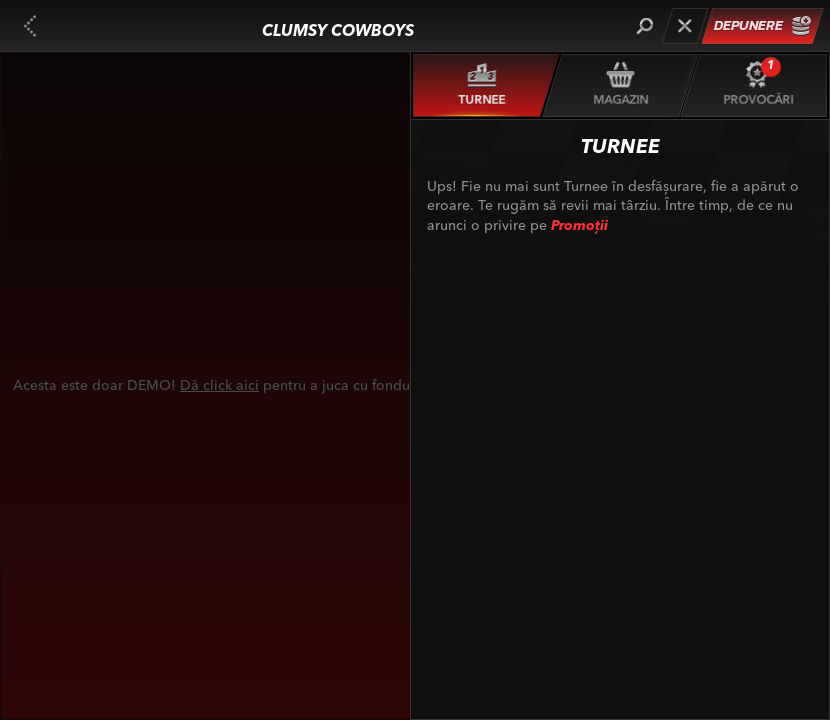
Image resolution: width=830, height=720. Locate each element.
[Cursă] (684, 26)
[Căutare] (644, 26)
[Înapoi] (30, 26)
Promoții (579, 226)
